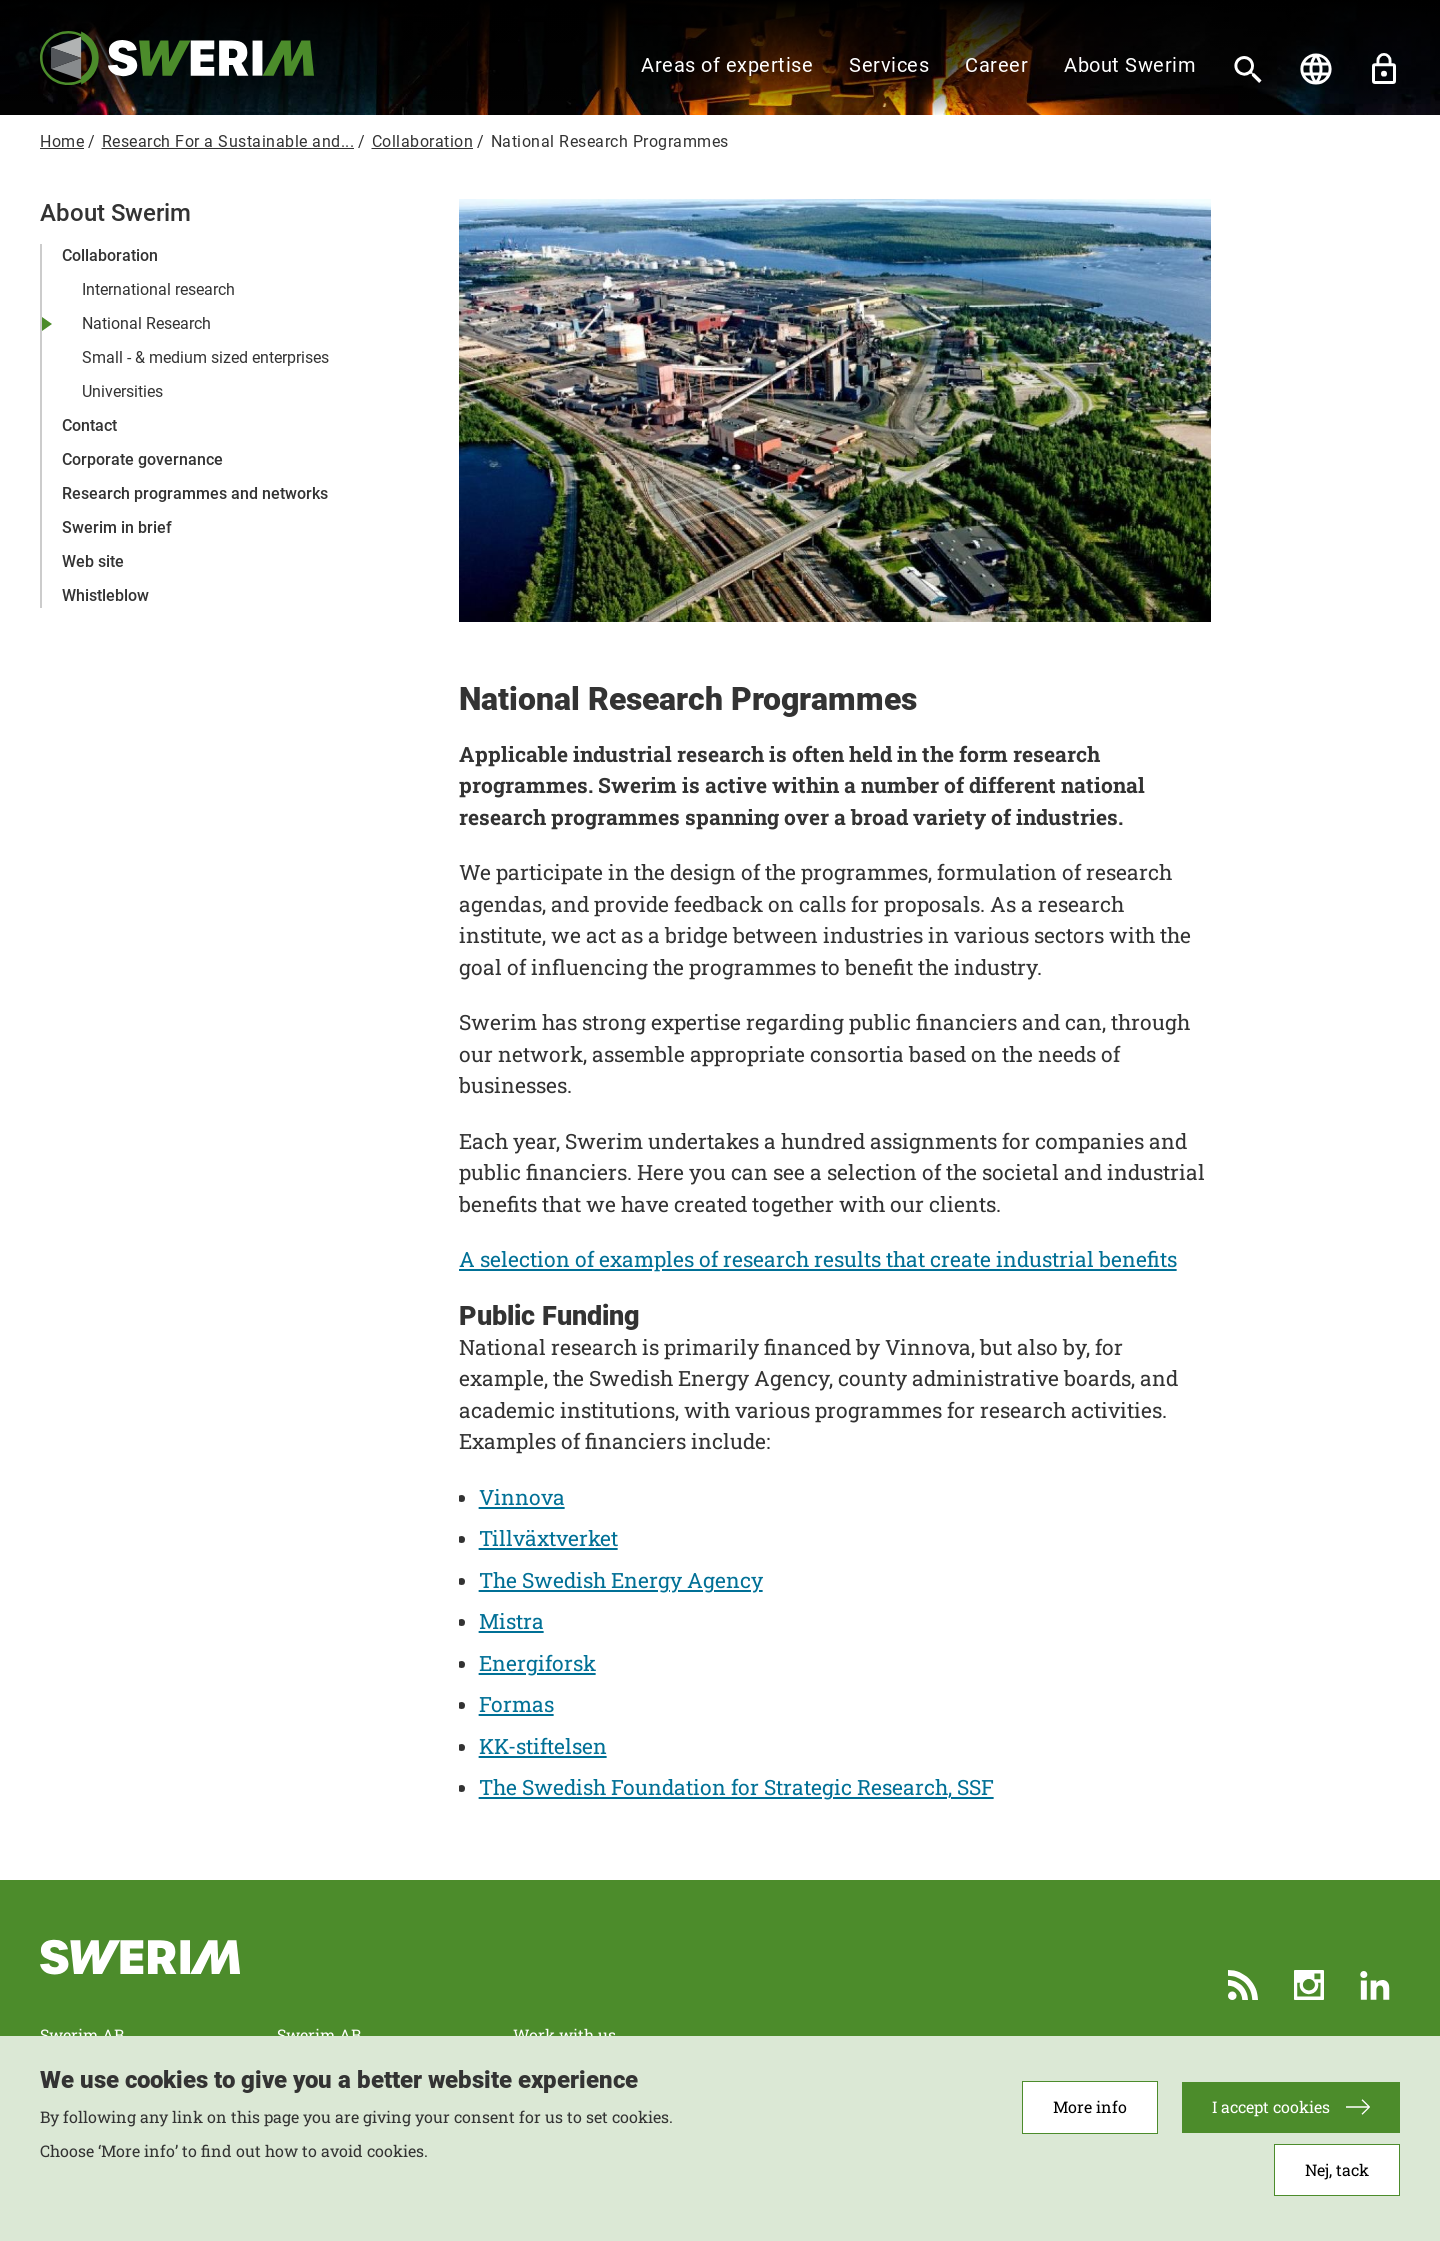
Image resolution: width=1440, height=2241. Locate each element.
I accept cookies (1271, 2118)
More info (1090, 2118)
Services (889, 65)
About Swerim (1130, 65)
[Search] (1248, 69)
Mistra (511, 1621)
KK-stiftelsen (543, 1746)
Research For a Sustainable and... (228, 141)
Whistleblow (105, 595)
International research (158, 289)
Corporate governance (142, 459)
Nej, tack (1337, 2180)
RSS (1243, 1985)
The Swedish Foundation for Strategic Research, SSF (736, 1787)
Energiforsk (537, 1663)
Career (996, 65)
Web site (93, 561)
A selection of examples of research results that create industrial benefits (818, 1259)
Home (62, 141)
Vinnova (522, 1497)
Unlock (1384, 69)
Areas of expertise (727, 65)
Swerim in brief (117, 527)
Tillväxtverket (548, 1538)
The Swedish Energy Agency (621, 1580)
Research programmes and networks (195, 493)
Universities (122, 391)
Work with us (564, 2034)
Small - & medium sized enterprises (205, 357)
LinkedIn (1375, 1985)
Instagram (1309, 1985)
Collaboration (423, 141)
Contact (89, 425)
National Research (146, 323)
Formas (516, 1704)
